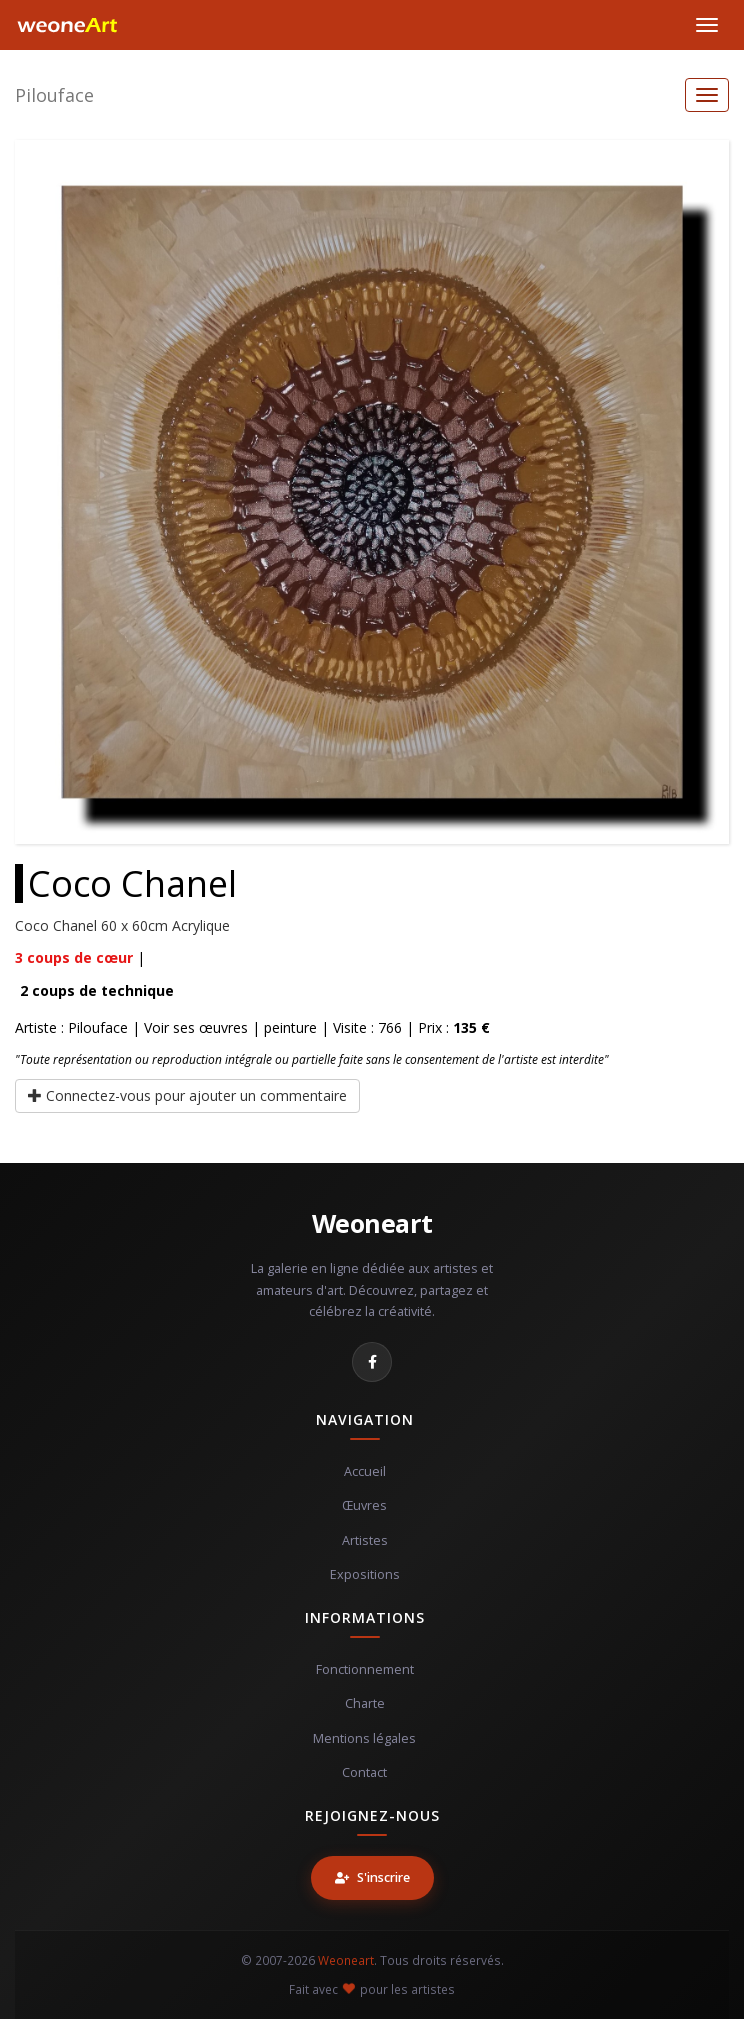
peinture (290, 1027)
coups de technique (97, 990)
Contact (364, 1772)
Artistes (365, 1540)
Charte (365, 1703)
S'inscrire (372, 1877)
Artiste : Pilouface (71, 1027)
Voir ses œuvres (196, 1027)
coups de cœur (74, 957)
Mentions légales (364, 1738)
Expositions (365, 1574)
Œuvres (364, 1505)
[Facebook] (372, 1362)
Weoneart (372, 1223)
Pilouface (54, 95)
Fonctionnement (365, 1669)
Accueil (365, 1471)
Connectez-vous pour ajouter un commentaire (187, 1095)
